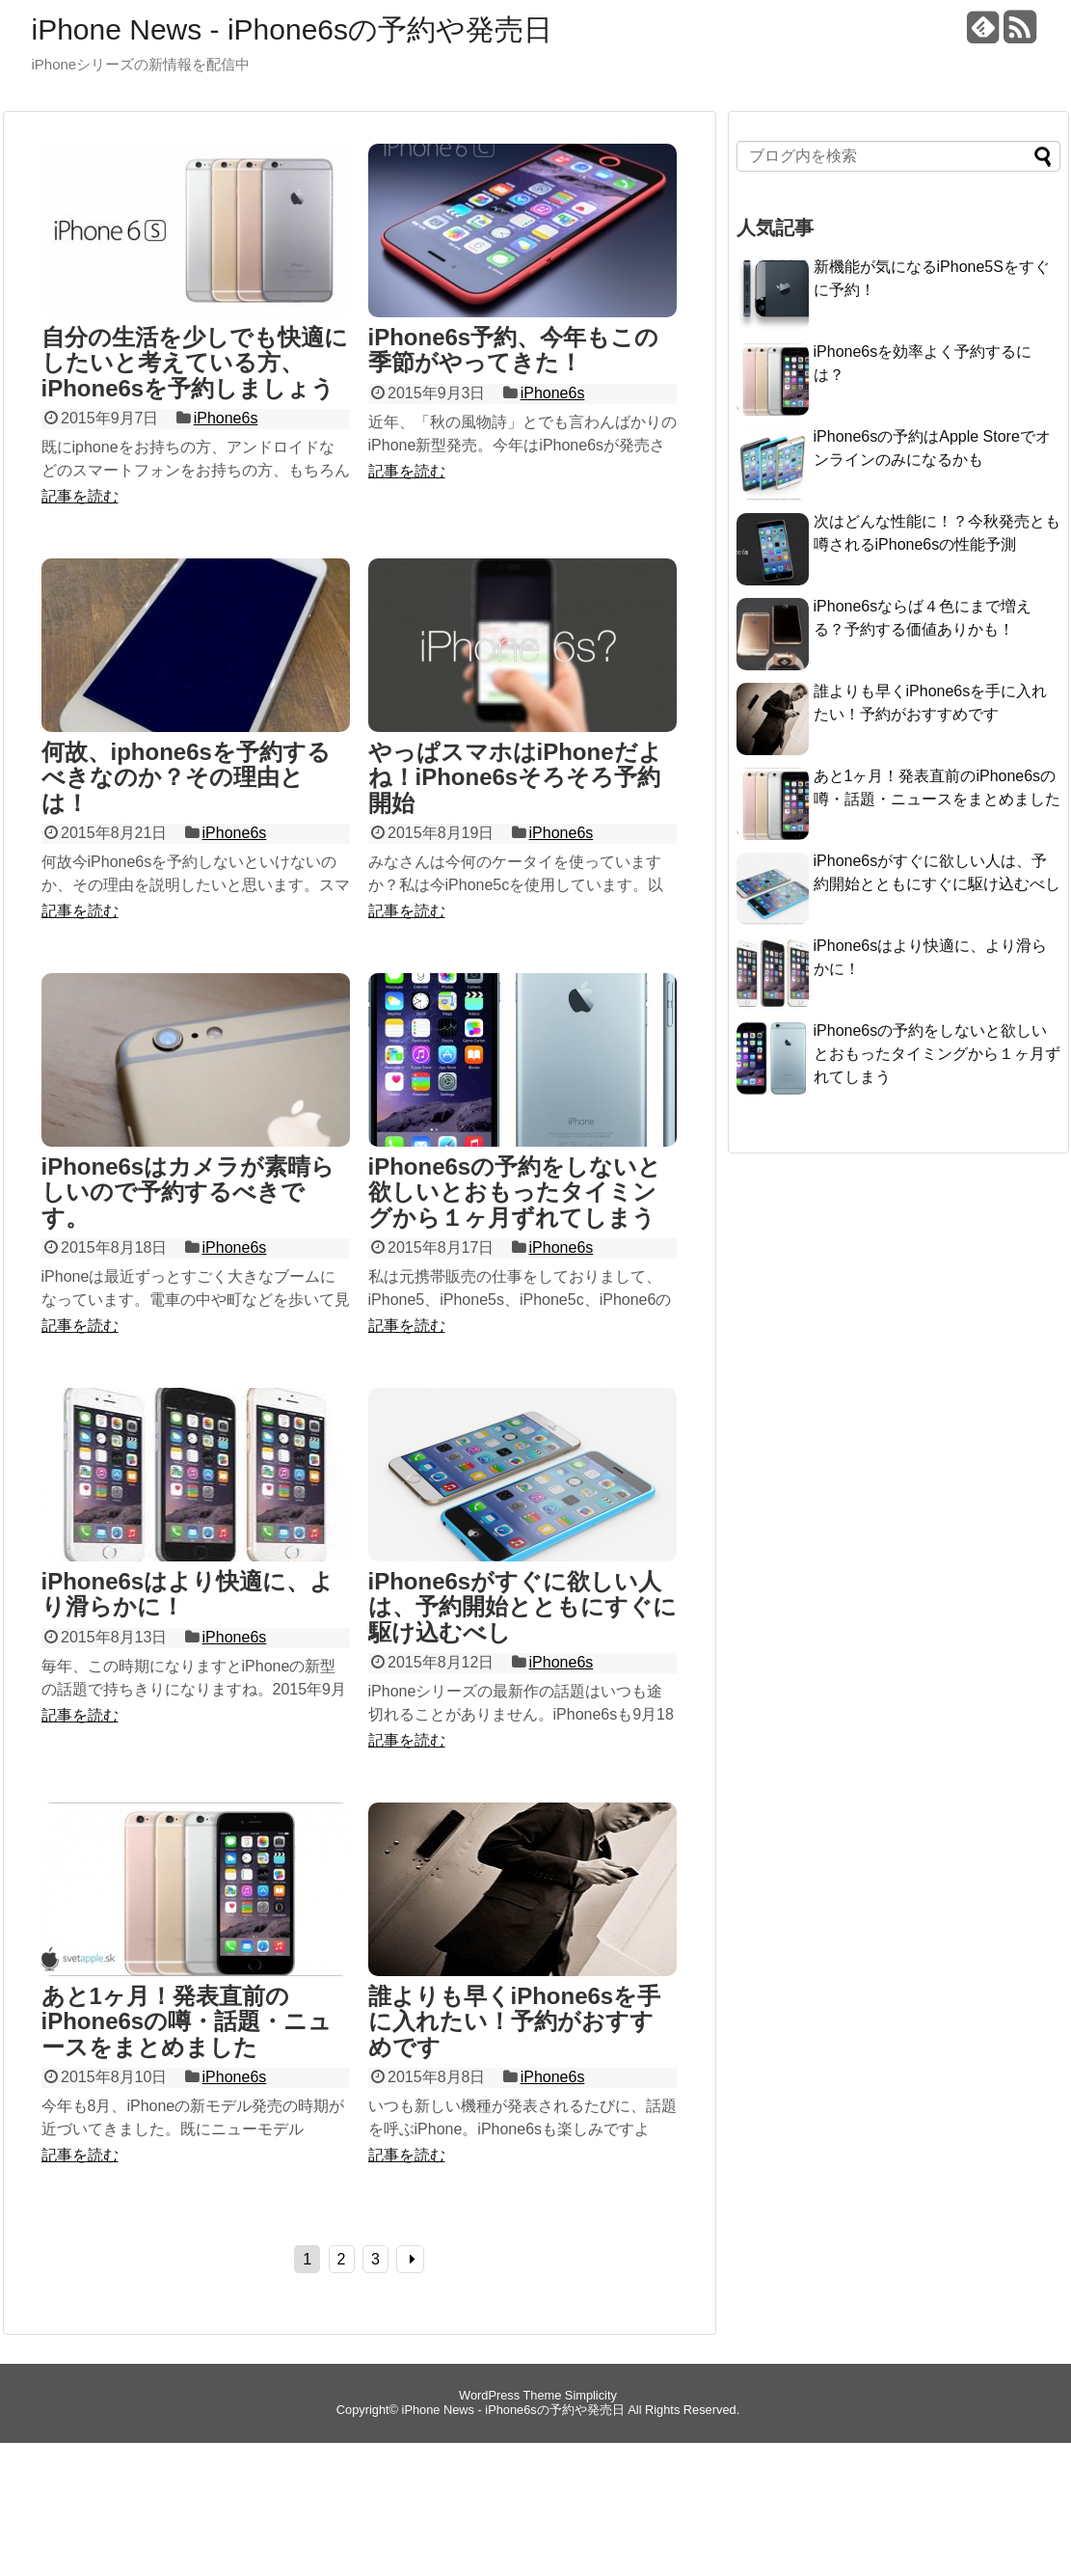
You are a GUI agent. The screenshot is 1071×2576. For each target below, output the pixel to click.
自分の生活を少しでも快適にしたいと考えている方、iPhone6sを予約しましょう (194, 362)
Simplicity (591, 2395)
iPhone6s (226, 418)
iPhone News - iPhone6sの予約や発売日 (292, 29)
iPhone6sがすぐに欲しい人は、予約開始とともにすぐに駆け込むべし (522, 1606)
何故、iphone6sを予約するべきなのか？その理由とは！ (186, 777)
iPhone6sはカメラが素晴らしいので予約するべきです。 (188, 1192)
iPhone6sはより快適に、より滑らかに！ (188, 1593)
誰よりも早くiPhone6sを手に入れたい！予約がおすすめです (514, 2021)
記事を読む (80, 496)
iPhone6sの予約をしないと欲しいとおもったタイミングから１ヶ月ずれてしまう (515, 1192)
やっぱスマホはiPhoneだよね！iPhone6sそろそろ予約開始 (515, 777)
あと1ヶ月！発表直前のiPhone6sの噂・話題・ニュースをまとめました (187, 2021)
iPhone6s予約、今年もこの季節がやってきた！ (513, 349)
